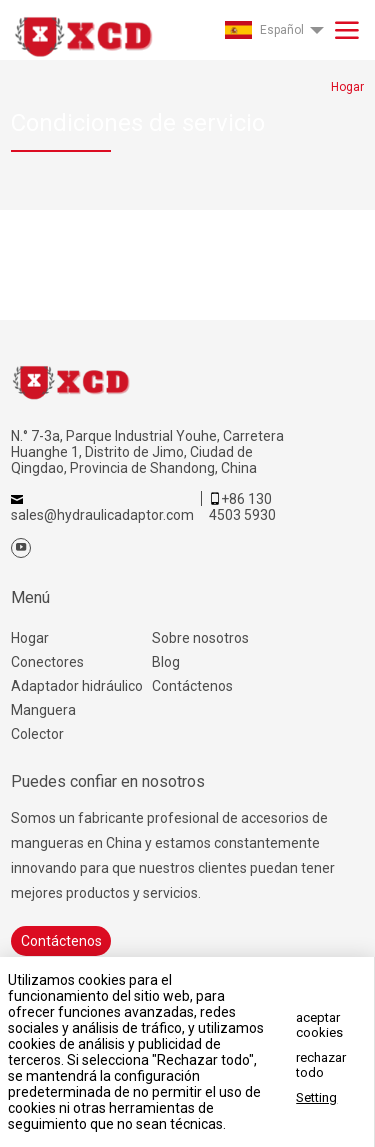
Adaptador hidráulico (77, 686)
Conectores (47, 662)
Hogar (30, 638)
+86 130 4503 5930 (242, 507)
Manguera (43, 710)
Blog (166, 662)
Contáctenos (192, 686)
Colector (37, 734)
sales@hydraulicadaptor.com (102, 515)
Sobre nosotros (200, 638)
